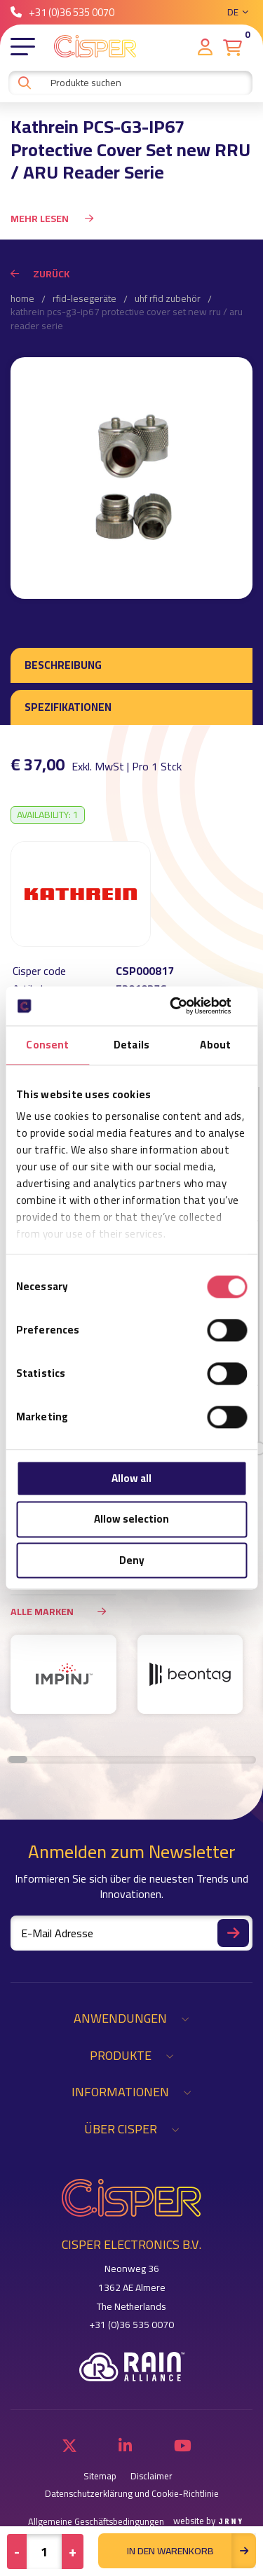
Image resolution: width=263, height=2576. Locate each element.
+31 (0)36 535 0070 (62, 12)
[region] (131, 1681)
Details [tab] (131, 1044)
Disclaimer (151, 2476)
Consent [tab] (47, 1044)
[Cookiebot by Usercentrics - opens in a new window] (187, 1006)
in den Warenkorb (192, 2550)
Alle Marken (63, 1611)
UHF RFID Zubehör (168, 299)
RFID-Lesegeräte (84, 299)
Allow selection (131, 1519)
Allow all (131, 1478)
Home (22, 299)
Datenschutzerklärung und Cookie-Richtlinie (132, 2493)
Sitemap (99, 2476)
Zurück (40, 274)
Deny (131, 1560)
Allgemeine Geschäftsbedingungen (96, 2521)
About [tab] (215, 1044)
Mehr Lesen (52, 218)
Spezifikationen (68, 707)
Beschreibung (63, 665)
